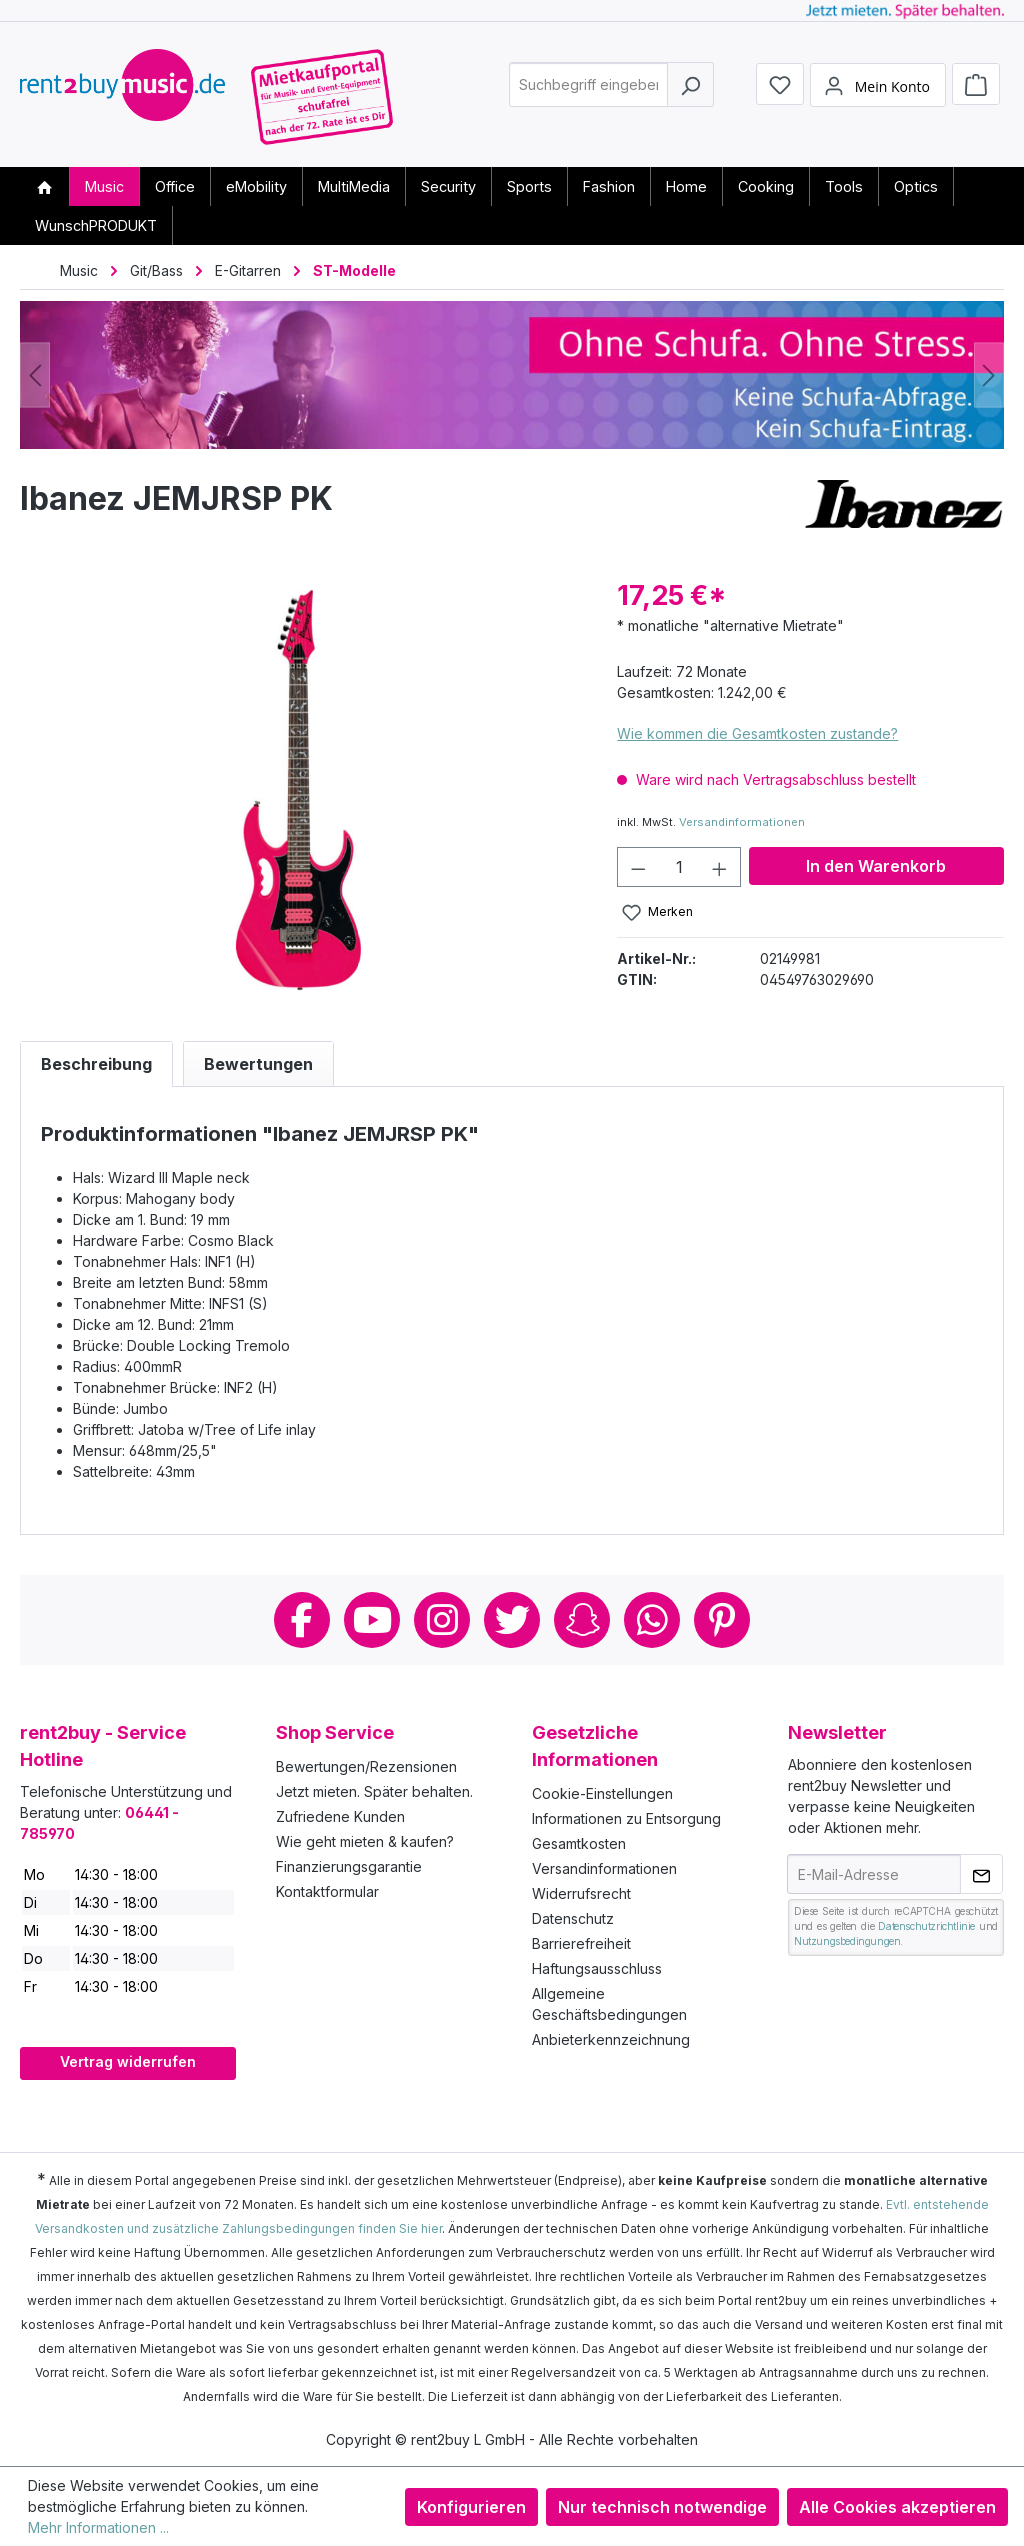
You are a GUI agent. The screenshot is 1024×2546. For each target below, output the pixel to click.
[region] (298, 790)
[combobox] (588, 93)
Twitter (512, 1620)
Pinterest (722, 1620)
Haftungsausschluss (597, 1968)
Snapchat (582, 1620)
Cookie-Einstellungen (602, 1793)
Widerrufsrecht (581, 1893)
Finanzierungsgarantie (349, 1866)
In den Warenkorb (876, 866)
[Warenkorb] (976, 92)
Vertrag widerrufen (128, 2061)
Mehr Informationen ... (98, 2527)
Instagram (442, 1620)
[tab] (96, 1064)
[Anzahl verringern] (638, 867)
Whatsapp (652, 1620)
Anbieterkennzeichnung (611, 2039)
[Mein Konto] (878, 93)
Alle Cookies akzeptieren (897, 2507)
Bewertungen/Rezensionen (366, 1766)
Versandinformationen (742, 822)
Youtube (372, 1620)
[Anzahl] (679, 867)
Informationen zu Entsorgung (626, 1818)
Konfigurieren (471, 2507)
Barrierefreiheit (581, 1943)
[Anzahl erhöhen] (720, 867)
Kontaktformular (327, 1891)
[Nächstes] (989, 375)
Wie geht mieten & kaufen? (365, 1841)
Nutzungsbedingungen (847, 1941)
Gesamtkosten (579, 1843)
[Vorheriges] (35, 375)
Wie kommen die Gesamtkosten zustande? (757, 733)
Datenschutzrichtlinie (926, 1926)
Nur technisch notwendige (662, 2507)
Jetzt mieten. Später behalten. (374, 1791)
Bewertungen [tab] (258, 1064)
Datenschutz (573, 1918)
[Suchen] (690, 93)
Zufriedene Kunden (340, 1816)
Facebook (302, 1620)
